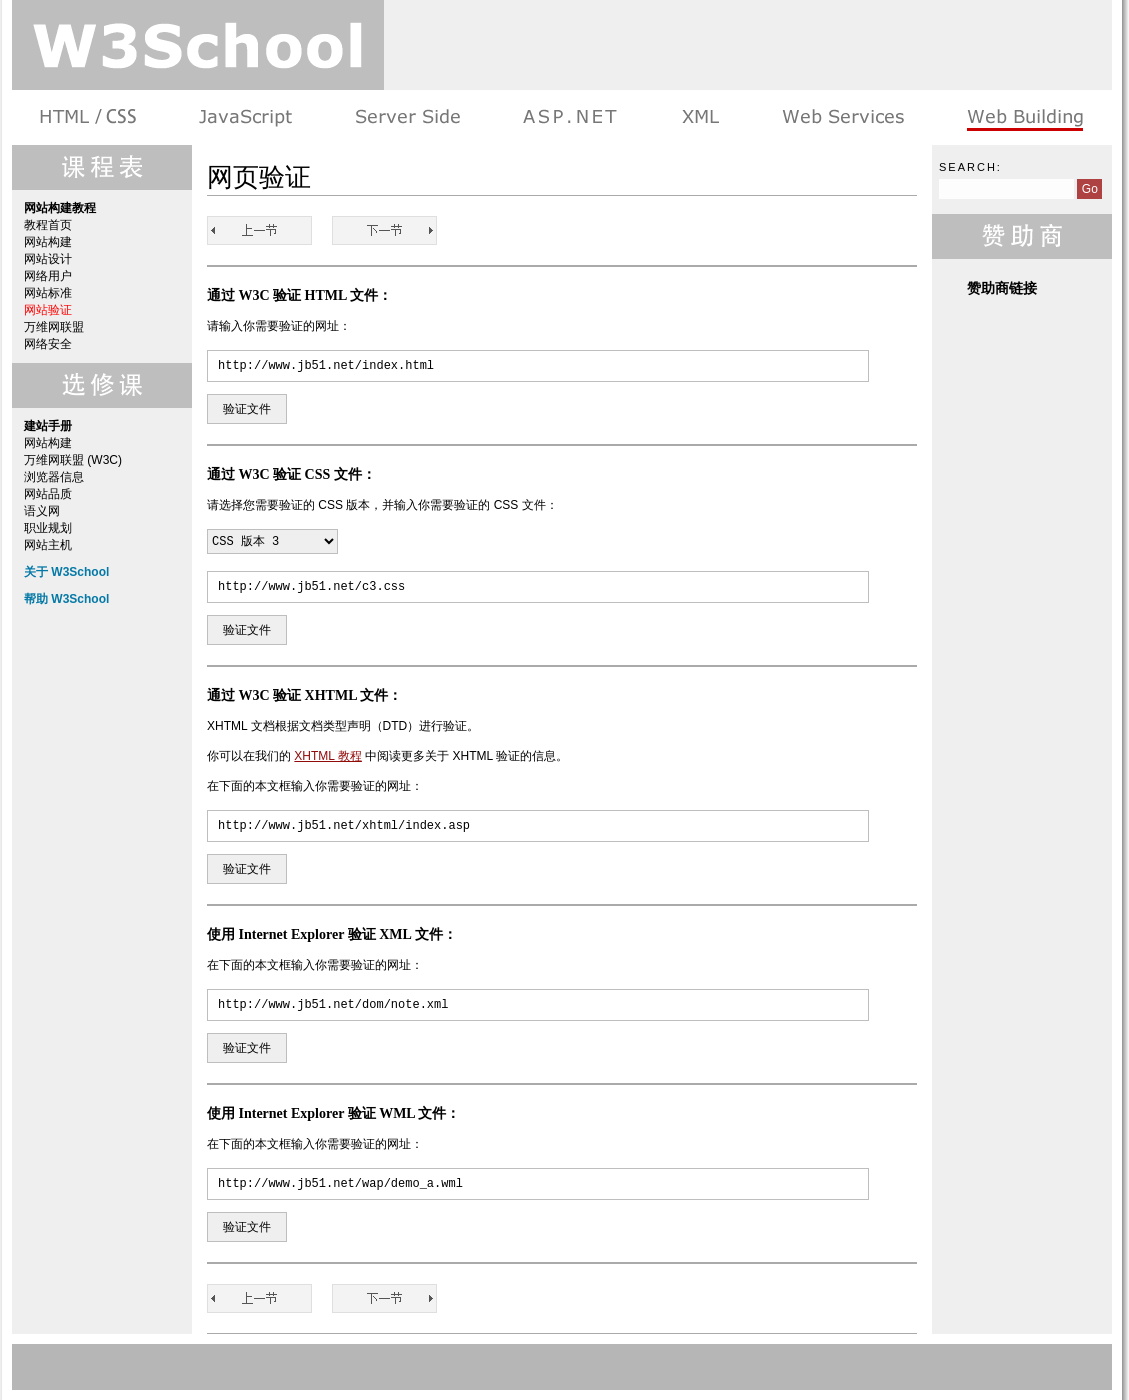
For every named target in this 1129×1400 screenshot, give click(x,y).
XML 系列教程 (699, 117)
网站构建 (48, 242)
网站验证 (48, 310)
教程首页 (48, 225)
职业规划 (48, 528)
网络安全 (48, 344)
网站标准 (48, 293)
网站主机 (48, 545)
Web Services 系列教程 (842, 117)
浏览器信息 (54, 477)
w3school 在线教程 (198, 45)
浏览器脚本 (245, 117)
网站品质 (48, 494)
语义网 (42, 511)
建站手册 (1023, 117)
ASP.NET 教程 (570, 117)
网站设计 (48, 259)
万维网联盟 (54, 327)
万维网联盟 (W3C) (73, 460)
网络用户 (48, 276)
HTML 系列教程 (89, 117)
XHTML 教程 (328, 756)
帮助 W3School (66, 599)
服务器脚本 (407, 117)
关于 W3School (66, 572)
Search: (970, 167)
